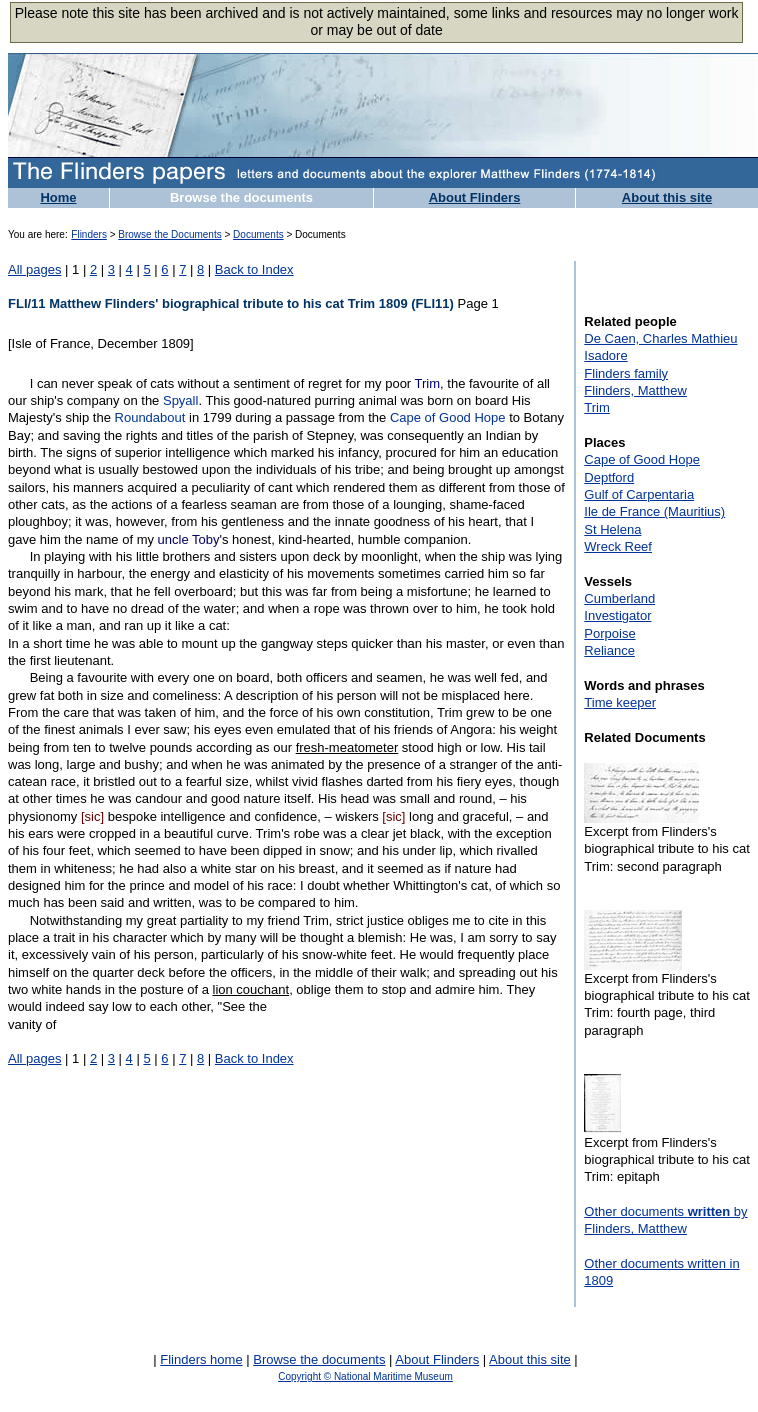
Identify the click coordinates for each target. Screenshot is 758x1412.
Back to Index (254, 269)
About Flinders (475, 197)
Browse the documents (241, 197)
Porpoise (609, 633)
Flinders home (201, 1359)
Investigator (617, 615)
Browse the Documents (169, 234)
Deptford (609, 477)
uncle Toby (189, 539)
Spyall (180, 400)
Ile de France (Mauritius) (654, 511)
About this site (667, 197)
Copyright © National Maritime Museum (365, 1376)
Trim (428, 383)
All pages (34, 269)
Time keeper (620, 702)
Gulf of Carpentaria (639, 494)
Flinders (89, 234)
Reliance (609, 650)
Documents (258, 234)
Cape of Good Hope (448, 417)
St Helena (612, 529)
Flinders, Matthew (635, 390)
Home (58, 197)
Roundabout (150, 417)
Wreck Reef (618, 546)
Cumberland (619, 598)
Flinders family (626, 373)
